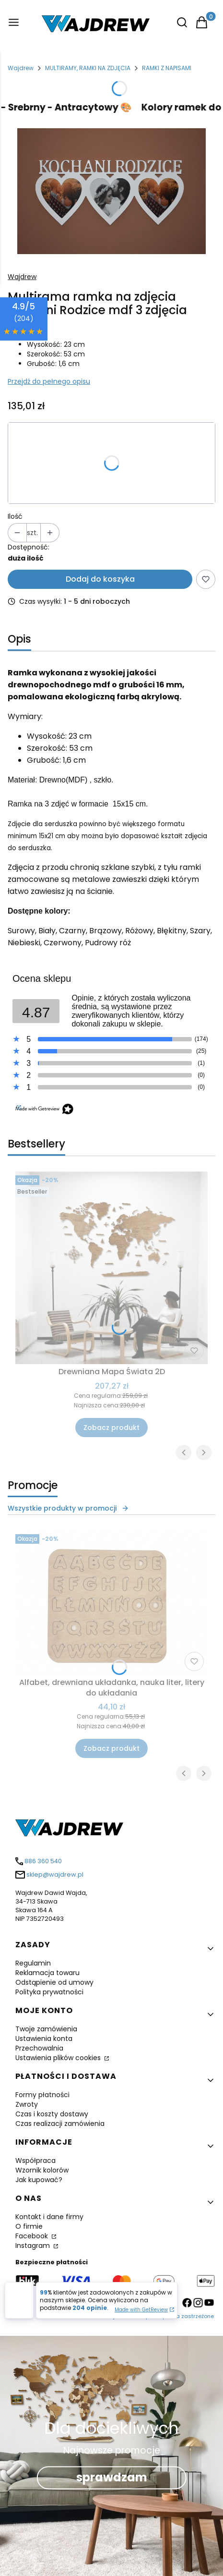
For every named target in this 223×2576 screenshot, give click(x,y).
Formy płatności (42, 2095)
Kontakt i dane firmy (49, 2217)
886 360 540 (43, 1861)
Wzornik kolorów (42, 2170)
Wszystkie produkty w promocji (68, 1508)
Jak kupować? (38, 2180)
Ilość (15, 516)
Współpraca (35, 2160)
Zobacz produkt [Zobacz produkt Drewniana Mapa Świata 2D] (111, 1427)
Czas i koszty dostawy (51, 2114)
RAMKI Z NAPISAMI (166, 68)
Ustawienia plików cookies (59, 2058)
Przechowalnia (39, 2048)
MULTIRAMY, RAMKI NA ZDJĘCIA (87, 68)
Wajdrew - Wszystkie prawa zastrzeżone (159, 2316)
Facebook (32, 2236)
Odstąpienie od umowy (54, 1982)
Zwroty (26, 2104)
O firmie (29, 2226)
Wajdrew (21, 68)
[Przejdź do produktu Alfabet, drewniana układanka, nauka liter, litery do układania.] (111, 1602)
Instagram (33, 2245)
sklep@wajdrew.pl (54, 1874)
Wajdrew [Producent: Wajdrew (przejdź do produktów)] (22, 276)
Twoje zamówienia (46, 2029)
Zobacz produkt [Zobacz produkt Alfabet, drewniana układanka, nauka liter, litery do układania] (111, 1748)
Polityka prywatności (49, 1992)
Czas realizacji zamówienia (60, 2123)
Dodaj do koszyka (100, 579)
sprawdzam (111, 2477)
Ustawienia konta (43, 2038)
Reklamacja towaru (47, 1973)
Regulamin (33, 1963)
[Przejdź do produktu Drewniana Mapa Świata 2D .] (111, 1268)
